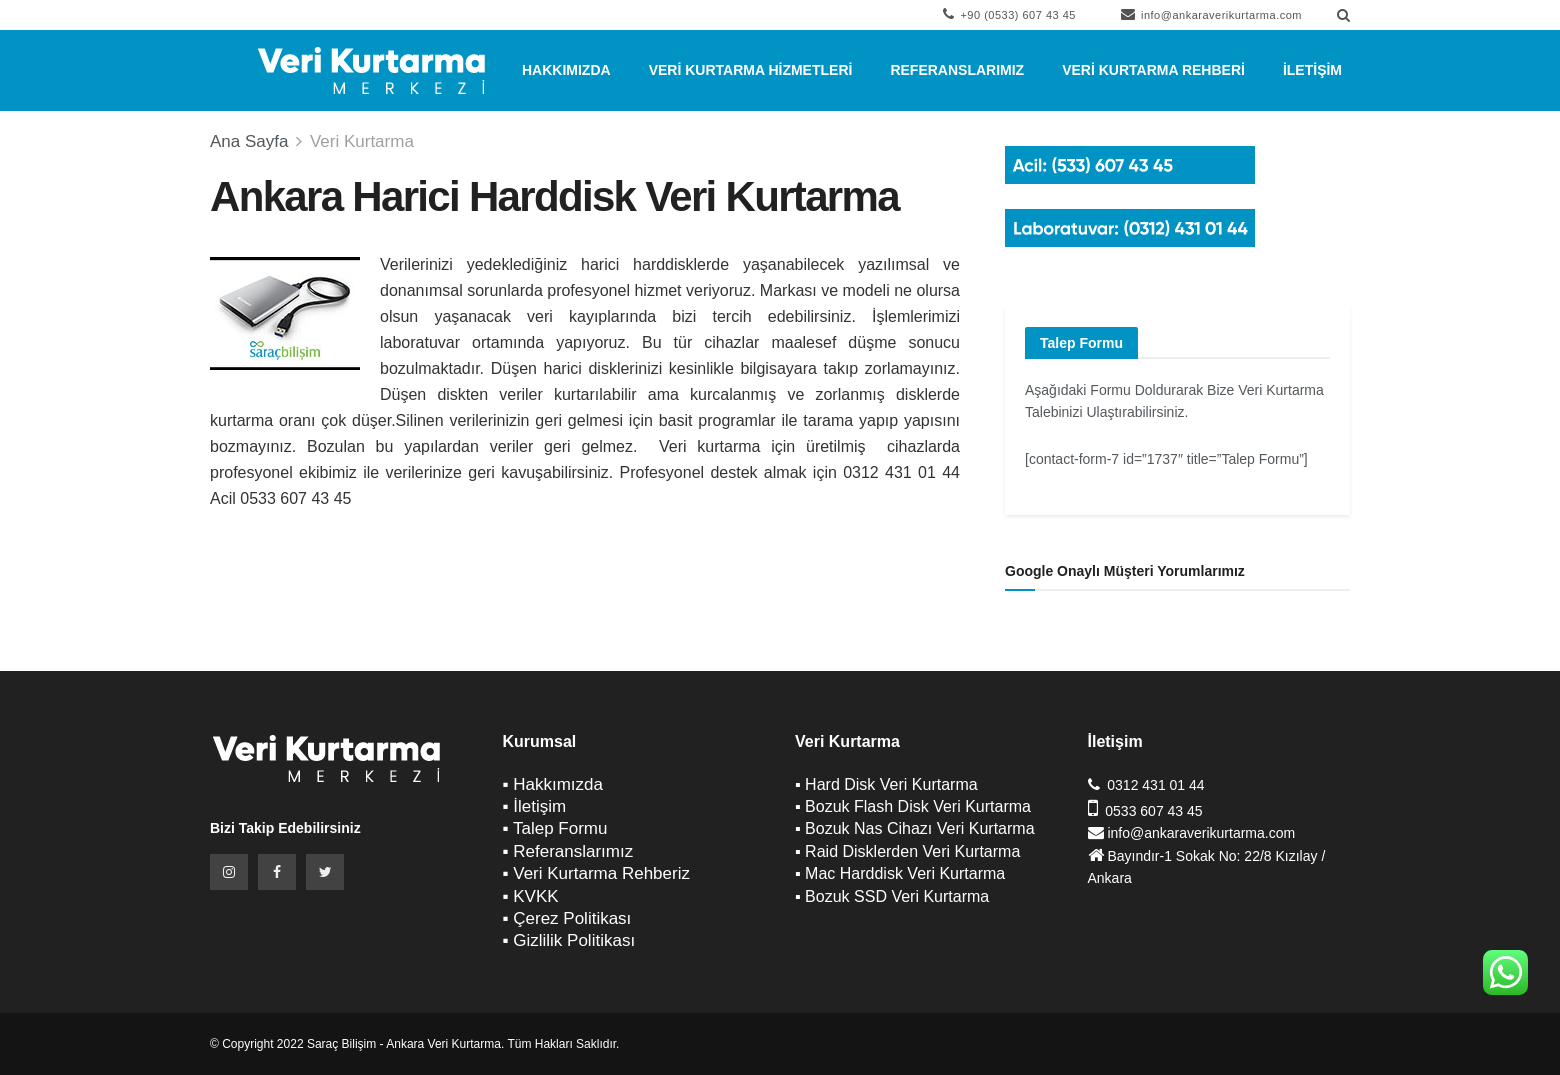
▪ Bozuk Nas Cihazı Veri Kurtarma (915, 828)
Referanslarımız (957, 70)
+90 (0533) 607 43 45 (1009, 14)
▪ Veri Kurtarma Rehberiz (596, 873)
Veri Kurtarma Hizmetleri (751, 70)
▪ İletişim (535, 806)
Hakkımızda (566, 70)
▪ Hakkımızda (553, 784)
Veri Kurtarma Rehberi (1153, 70)
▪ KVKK (531, 896)
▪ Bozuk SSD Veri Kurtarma (892, 896)
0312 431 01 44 (1155, 785)
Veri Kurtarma (362, 141)
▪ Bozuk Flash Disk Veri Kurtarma (913, 806)
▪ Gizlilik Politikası (569, 940)
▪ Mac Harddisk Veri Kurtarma (900, 873)
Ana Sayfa (249, 141)
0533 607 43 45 (1153, 811)
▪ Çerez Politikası (567, 918)
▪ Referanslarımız (568, 851)
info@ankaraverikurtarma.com (1211, 14)
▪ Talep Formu (555, 828)
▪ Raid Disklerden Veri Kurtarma (907, 851)
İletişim (1312, 70)
